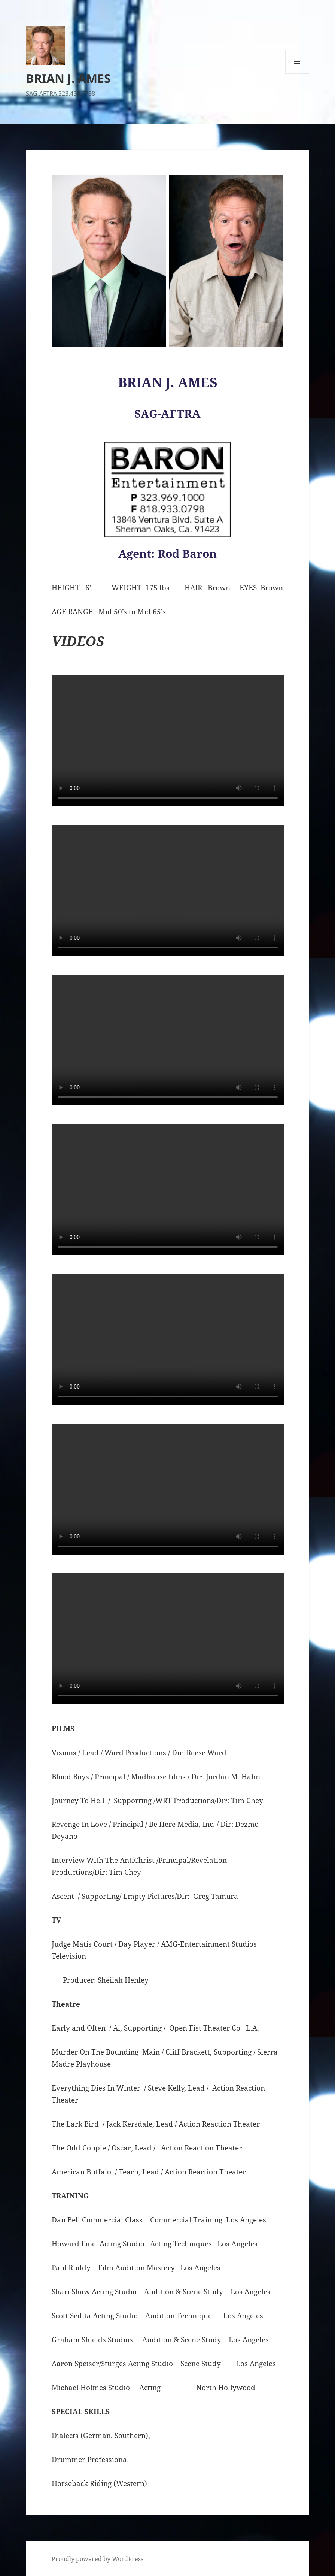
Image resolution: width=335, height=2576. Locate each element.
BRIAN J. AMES (68, 78)
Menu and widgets (297, 73)
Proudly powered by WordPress (97, 2559)
